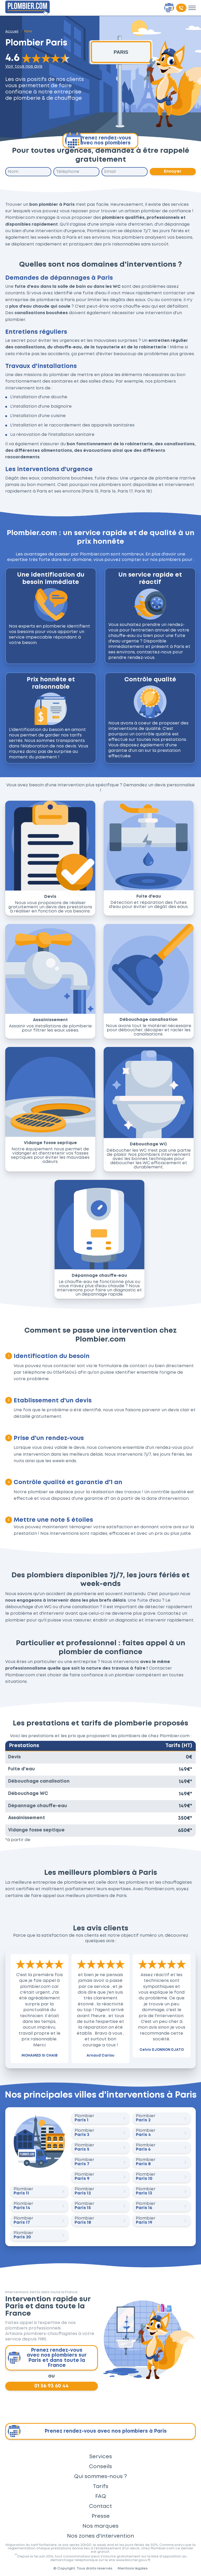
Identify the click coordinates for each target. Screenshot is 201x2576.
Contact (100, 2506)
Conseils (100, 2466)
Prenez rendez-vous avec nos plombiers (98, 140)
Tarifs (100, 2486)
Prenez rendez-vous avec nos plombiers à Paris (87, 2431)
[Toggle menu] (192, 8)
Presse (101, 2516)
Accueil (11, 31)
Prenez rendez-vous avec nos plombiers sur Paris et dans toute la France (47, 2358)
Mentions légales (133, 2568)
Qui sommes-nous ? (100, 2476)
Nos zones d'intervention (100, 2536)
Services (100, 2456)
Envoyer (172, 171)
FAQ (100, 2496)
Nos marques (100, 2526)
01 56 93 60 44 (51, 2386)
